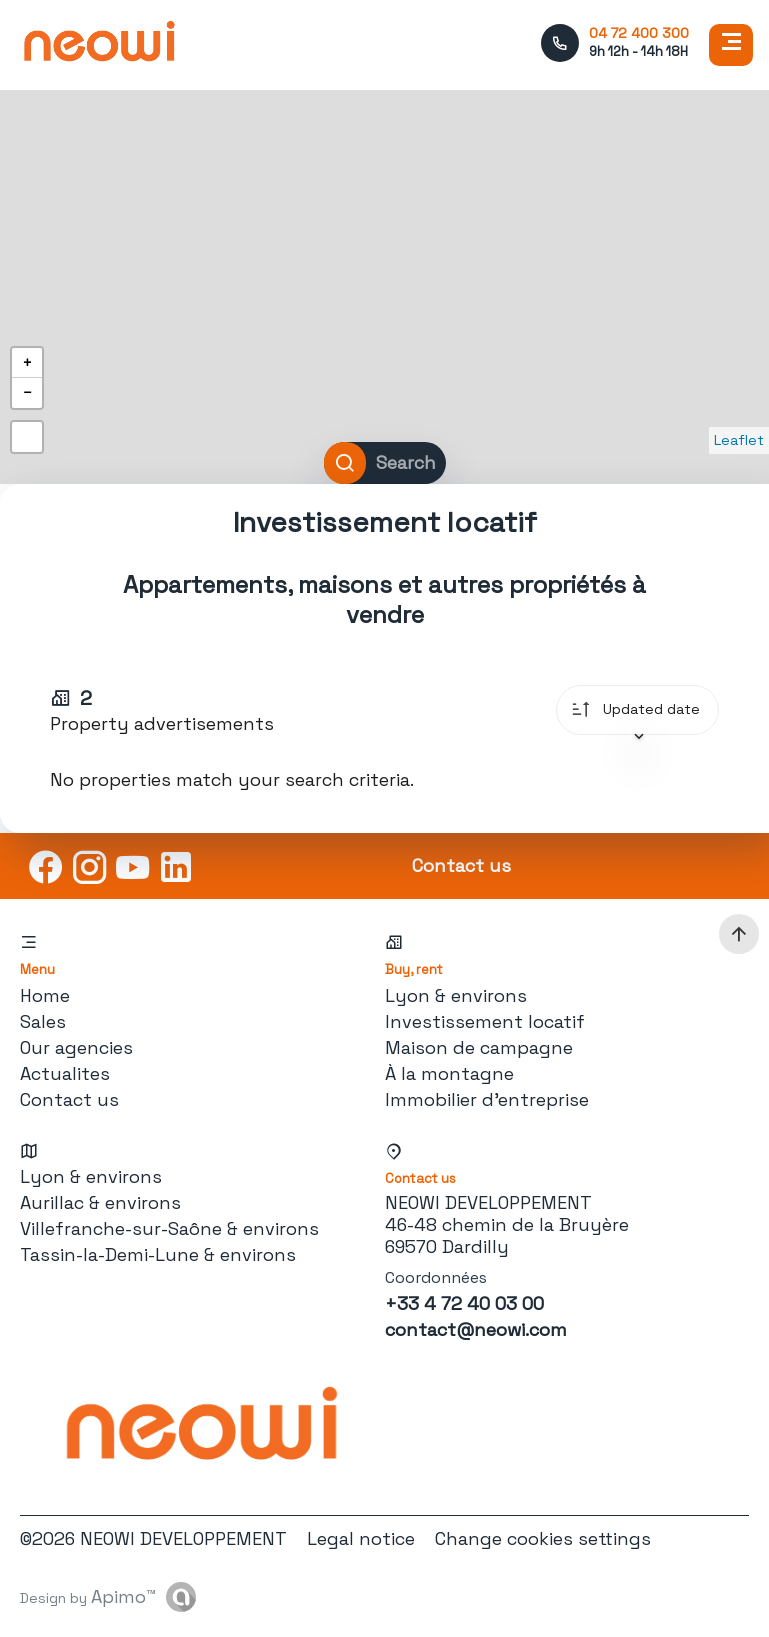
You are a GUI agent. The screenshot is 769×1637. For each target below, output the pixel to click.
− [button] (27, 392)
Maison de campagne (479, 1047)
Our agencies (76, 1047)
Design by (88, 1596)
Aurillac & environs (100, 1202)
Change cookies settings (543, 1538)
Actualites (65, 1073)
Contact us (69, 1099)
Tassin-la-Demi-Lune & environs (158, 1254)
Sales (43, 1021)
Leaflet (739, 440)
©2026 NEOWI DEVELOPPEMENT (153, 1538)
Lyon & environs (456, 995)
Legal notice (361, 1538)
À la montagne (449, 1073)
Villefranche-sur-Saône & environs (169, 1228)
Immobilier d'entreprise (487, 1099)
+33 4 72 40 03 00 (464, 1303)
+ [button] (27, 362)
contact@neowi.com (476, 1329)
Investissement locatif (485, 1021)
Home (45, 995)
